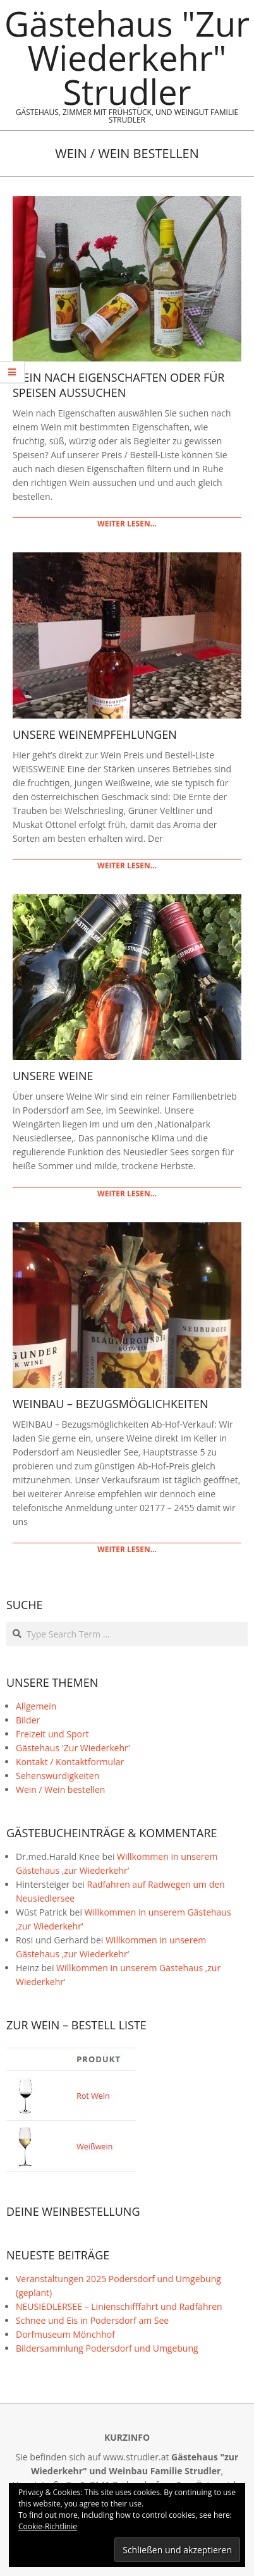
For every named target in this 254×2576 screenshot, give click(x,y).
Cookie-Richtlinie (47, 2526)
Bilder (28, 1720)
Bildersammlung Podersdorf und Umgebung (107, 2348)
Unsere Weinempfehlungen (95, 734)
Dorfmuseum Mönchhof (65, 2334)
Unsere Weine (53, 1075)
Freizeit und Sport (52, 1734)
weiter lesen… (127, 523)
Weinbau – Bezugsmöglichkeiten (111, 1403)
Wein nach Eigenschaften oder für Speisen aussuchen (118, 385)
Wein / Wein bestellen (60, 1789)
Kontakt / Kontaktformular (70, 1762)
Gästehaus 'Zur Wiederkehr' (73, 1748)
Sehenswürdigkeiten (57, 1776)
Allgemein (36, 1706)
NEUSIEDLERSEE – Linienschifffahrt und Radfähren (119, 2306)
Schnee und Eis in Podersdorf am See (92, 2320)
